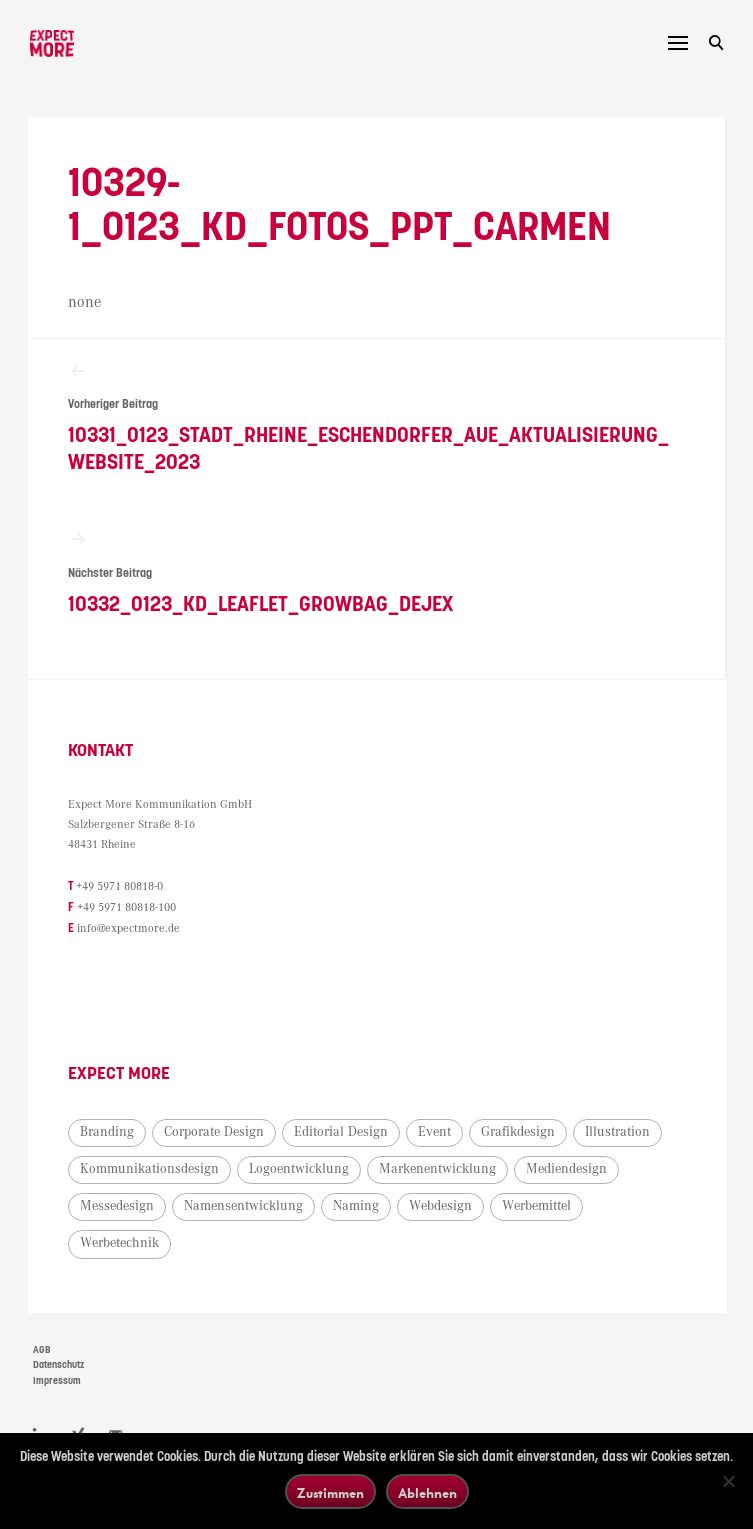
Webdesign (442, 1208)
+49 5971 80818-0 (121, 890)
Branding (109, 1133)
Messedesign (119, 1208)
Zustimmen (330, 1492)
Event (436, 1133)
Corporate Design (216, 1133)
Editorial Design (343, 1133)
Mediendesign (568, 1170)
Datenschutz (58, 1367)
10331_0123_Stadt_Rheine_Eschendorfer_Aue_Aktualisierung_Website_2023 (376, 418)
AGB (42, 1351)
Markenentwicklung (439, 1170)
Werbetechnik (121, 1245)
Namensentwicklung (245, 1208)
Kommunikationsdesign (151, 1170)
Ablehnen (427, 1492)
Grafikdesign (520, 1133)
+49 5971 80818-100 (128, 910)
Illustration (619, 1133)
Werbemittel (538, 1208)
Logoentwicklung (301, 1170)
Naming (358, 1208)
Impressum (57, 1382)
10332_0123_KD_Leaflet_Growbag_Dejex (376, 575)
